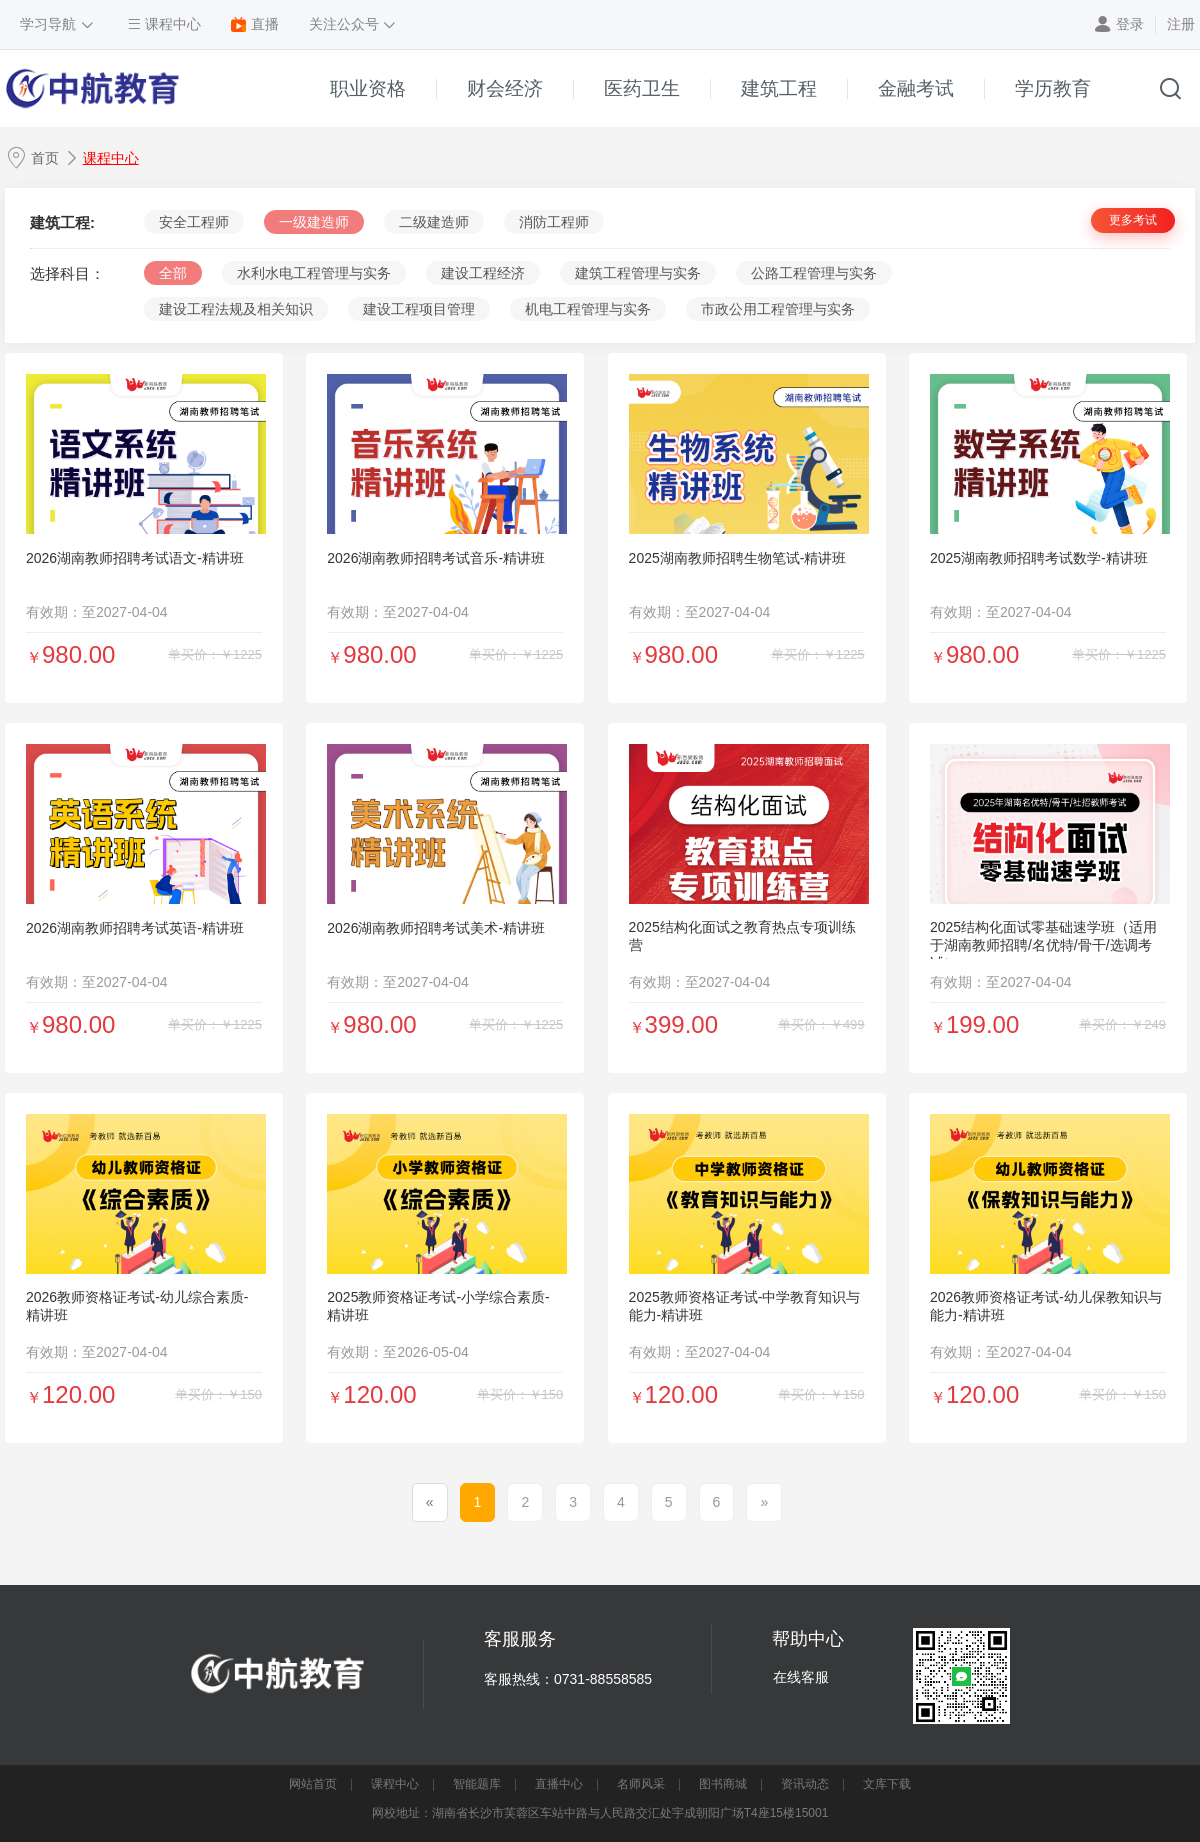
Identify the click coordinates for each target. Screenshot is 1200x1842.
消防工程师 (554, 222)
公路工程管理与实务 (814, 273)
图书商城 (723, 1784)
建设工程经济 (483, 273)
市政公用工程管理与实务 (778, 309)
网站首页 (313, 1784)
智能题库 (477, 1784)
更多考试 (1133, 220)
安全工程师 (194, 222)
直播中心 (559, 1784)
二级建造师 (434, 222)
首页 (45, 158)
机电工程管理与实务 (588, 309)
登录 (1130, 24)
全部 (173, 273)
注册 (1181, 24)
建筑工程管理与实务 (638, 273)
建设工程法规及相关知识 (236, 309)
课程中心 (111, 158)
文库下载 (887, 1784)
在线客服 (801, 1677)
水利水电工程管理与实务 (314, 273)
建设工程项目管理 (419, 309)
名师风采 (641, 1784)
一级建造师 (314, 222)
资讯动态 (805, 1784)
